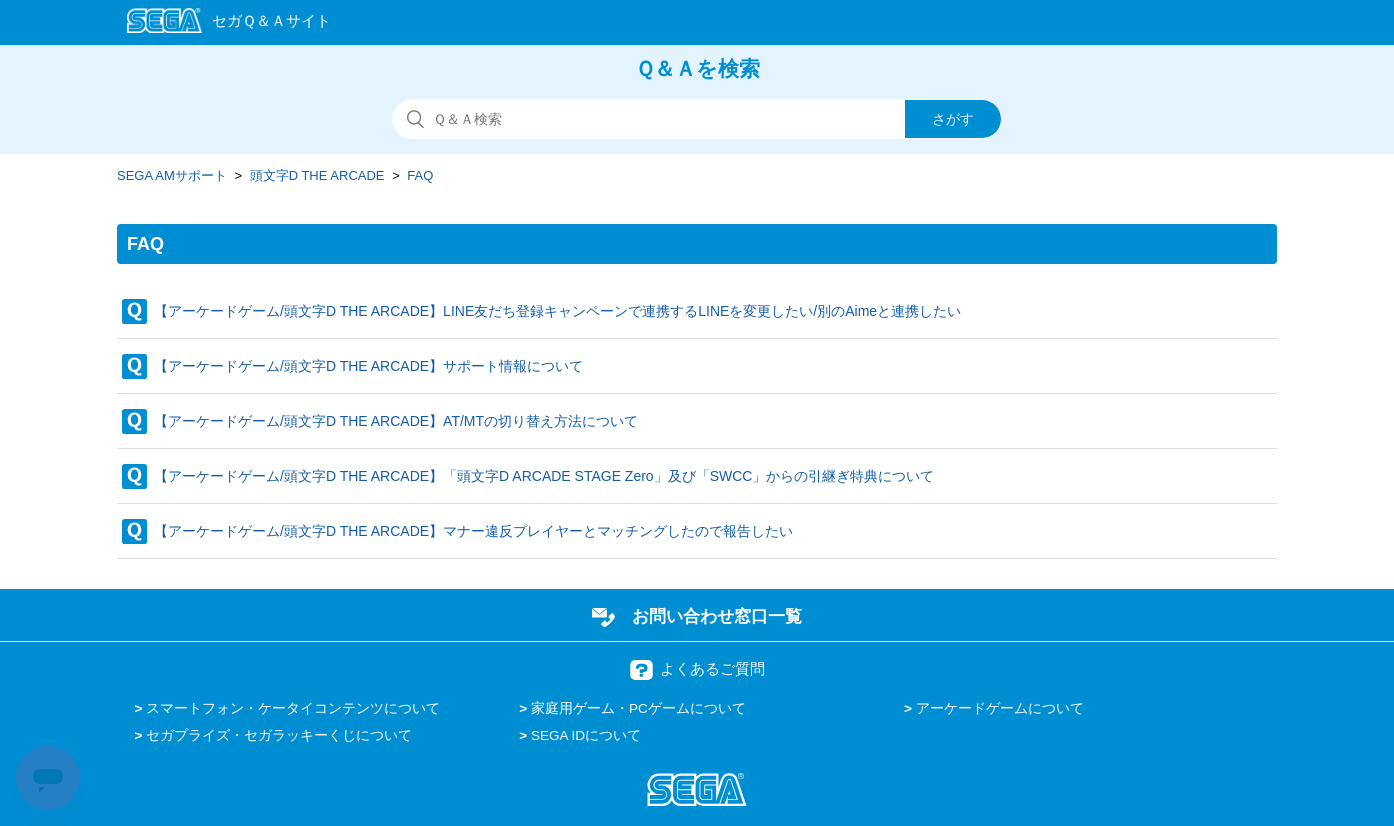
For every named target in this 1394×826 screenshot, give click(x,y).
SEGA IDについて (586, 735)
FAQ (420, 175)
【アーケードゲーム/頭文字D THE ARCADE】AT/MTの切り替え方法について (396, 421)
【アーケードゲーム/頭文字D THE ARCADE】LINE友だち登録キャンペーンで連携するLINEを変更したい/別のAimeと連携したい (557, 311)
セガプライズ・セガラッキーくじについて (279, 735)
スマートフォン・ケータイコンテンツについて (293, 708)
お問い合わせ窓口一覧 (717, 616)
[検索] (697, 119)
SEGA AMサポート (172, 175)
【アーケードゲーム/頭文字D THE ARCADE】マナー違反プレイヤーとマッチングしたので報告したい (473, 531)
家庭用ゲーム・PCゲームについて (638, 708)
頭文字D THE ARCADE (317, 175)
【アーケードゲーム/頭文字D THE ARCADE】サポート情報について (368, 366)
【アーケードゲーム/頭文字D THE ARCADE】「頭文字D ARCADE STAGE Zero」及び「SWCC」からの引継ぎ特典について (544, 476)
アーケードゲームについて (1000, 708)
